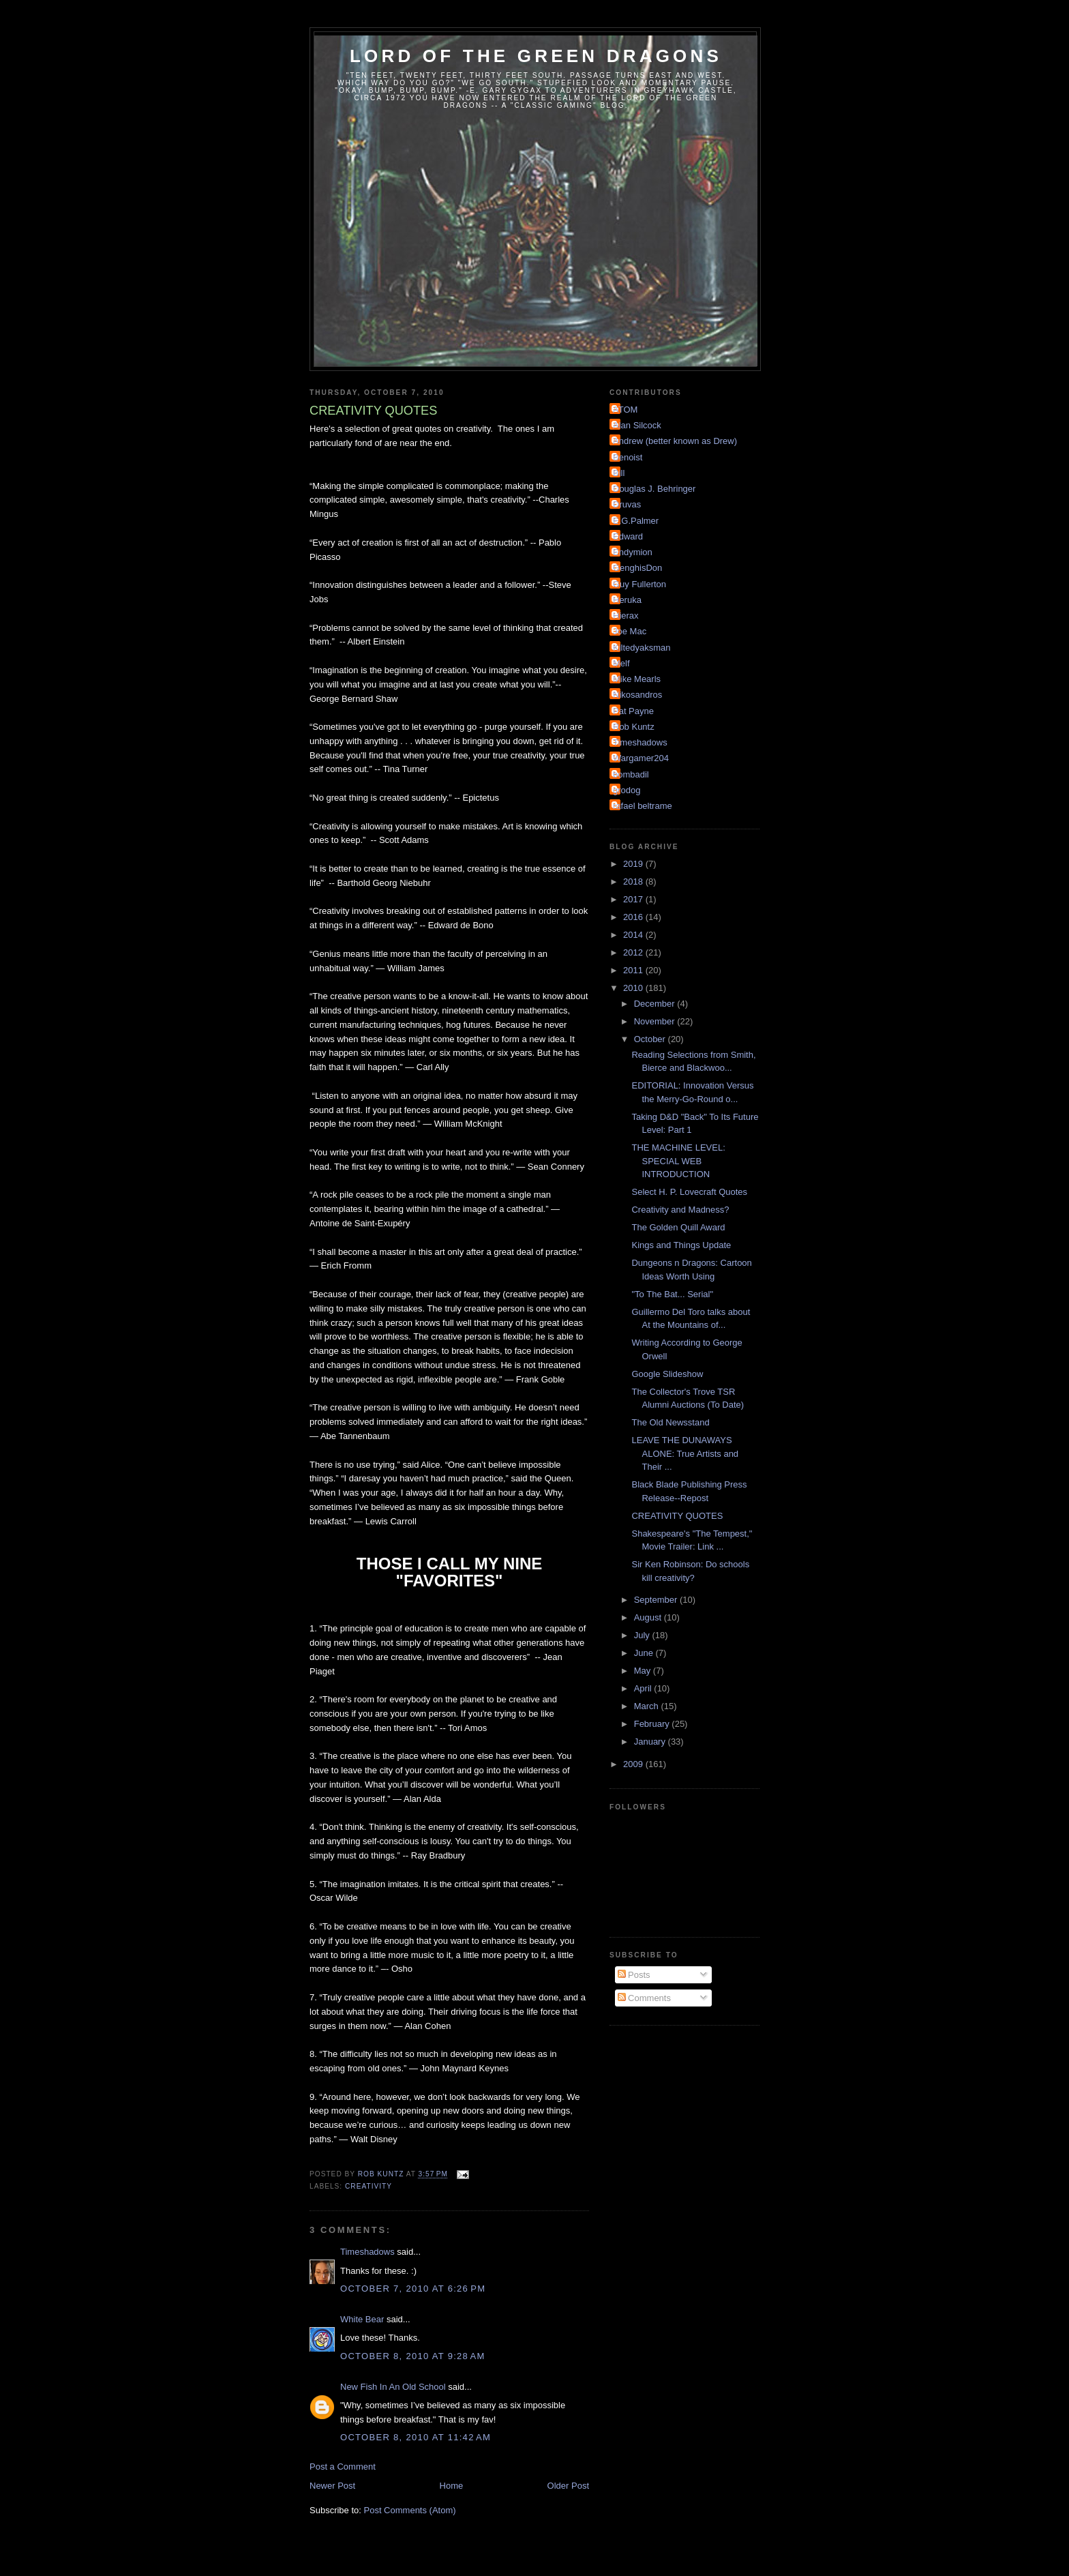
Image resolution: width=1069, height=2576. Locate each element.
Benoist (627, 457)
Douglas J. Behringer (654, 489)
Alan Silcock (637, 425)
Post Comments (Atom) (410, 2510)
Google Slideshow (667, 1374)
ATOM (625, 409)
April (644, 1688)
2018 (634, 881)
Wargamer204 (641, 758)
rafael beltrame (642, 806)
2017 (634, 899)
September (657, 1600)
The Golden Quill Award (678, 1227)
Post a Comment (343, 2466)
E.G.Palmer (636, 521)
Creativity (368, 2186)
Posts (634, 1975)
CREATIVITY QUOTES (677, 1516)
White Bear (362, 2319)
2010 (634, 988)
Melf (621, 663)
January (651, 1741)
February (653, 1724)
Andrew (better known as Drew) (675, 441)
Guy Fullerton (639, 584)
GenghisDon (637, 568)
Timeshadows (367, 2252)
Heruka (627, 600)
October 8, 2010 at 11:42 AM (415, 2437)
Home (452, 2486)
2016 (634, 917)
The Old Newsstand (670, 1422)
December (656, 1003)
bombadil (631, 774)
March (647, 1706)
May (643, 1670)
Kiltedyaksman (642, 647)
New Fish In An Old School (393, 2387)
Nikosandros (637, 695)
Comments (644, 1998)
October (651, 1039)
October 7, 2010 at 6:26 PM (412, 2288)
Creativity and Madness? (680, 1209)
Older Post (568, 2486)
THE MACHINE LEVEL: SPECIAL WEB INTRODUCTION (678, 1160)
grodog (626, 790)
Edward (628, 536)
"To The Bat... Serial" (672, 1294)
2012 (634, 952)
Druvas (627, 504)
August (649, 1617)
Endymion (632, 552)
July (643, 1635)
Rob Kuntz (633, 727)
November (656, 1021)
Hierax (626, 615)
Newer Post (332, 2486)
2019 (634, 864)
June (645, 1653)
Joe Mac (629, 631)
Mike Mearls (637, 679)
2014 (634, 935)
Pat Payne (633, 711)
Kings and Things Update (681, 1245)
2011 (634, 970)
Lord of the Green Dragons (536, 56)
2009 (634, 1764)
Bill (618, 473)
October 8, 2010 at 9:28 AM (412, 2356)
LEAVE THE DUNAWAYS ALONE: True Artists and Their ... (684, 1453)
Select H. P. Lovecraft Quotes (689, 1192)
